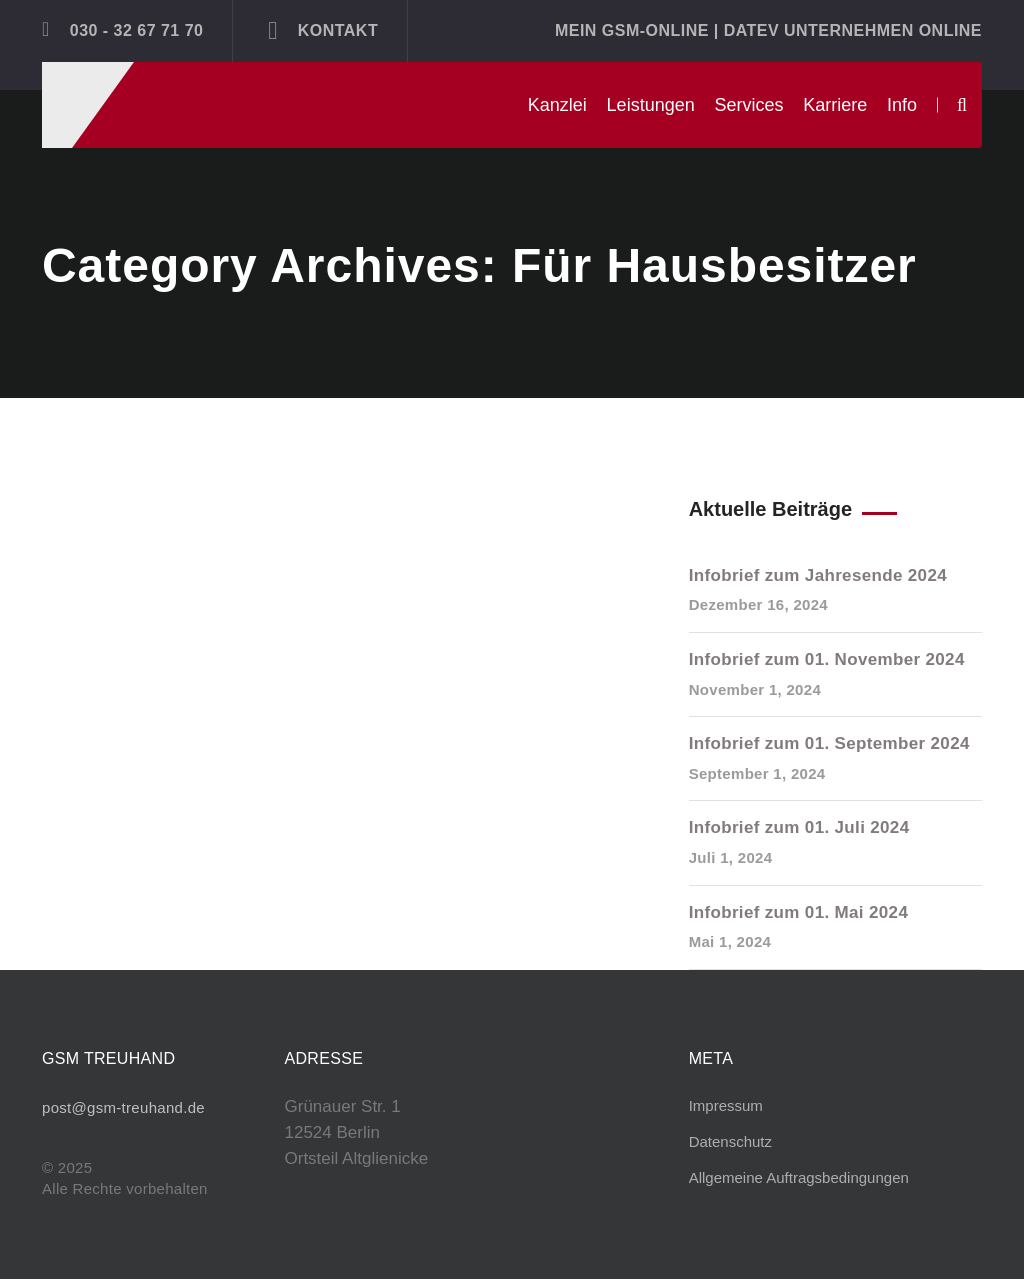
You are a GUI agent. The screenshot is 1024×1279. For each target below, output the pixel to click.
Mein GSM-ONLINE (632, 30)
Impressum (726, 1105)
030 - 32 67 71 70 (122, 29)
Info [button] (902, 105)
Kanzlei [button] (557, 105)
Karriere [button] (835, 105)
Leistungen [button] (651, 105)
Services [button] (748, 105)
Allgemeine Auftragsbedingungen (799, 1177)
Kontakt (323, 30)
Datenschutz (730, 1141)
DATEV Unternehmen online (853, 30)
